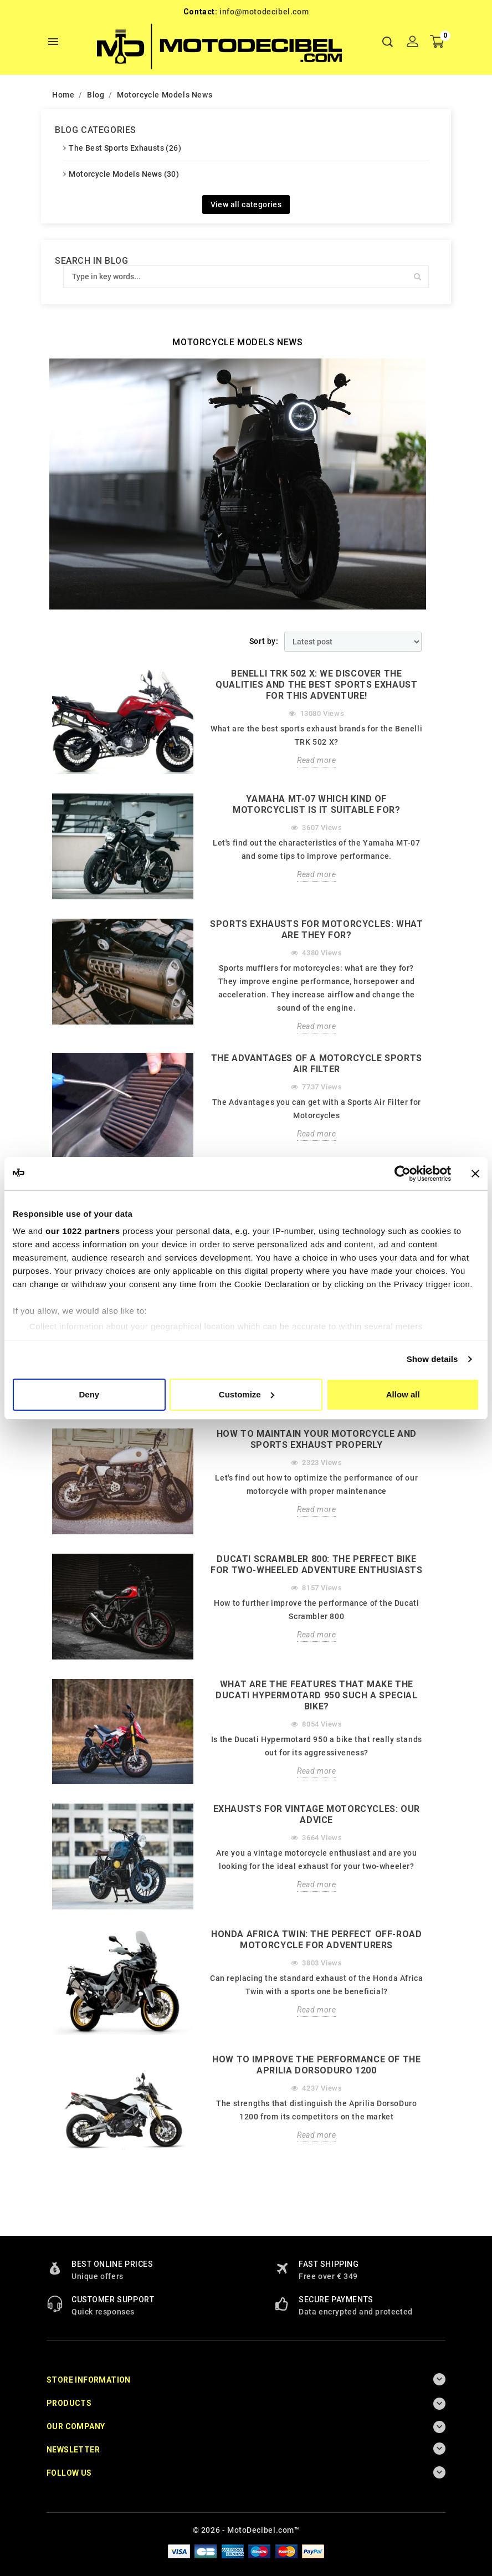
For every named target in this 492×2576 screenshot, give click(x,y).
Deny (89, 1394)
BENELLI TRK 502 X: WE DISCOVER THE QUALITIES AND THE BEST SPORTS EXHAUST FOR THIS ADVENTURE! (316, 684)
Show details (432, 1359)
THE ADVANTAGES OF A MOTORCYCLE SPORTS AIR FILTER (316, 1063)
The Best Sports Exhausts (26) (125, 148)
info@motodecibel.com (264, 11)
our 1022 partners (82, 1231)
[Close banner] (475, 1173)
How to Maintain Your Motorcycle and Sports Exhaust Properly (317, 1439)
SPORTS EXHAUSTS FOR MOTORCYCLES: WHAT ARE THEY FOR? (316, 929)
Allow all (403, 1394)
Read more (316, 760)
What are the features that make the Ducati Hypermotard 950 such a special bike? (316, 1695)
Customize (246, 1394)
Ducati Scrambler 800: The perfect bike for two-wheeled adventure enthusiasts (316, 1564)
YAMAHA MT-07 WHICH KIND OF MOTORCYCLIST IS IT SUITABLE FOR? (316, 804)
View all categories (246, 204)
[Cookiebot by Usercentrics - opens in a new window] (402, 1173)
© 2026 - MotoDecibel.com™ (246, 2530)
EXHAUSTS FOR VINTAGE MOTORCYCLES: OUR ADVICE (316, 1814)
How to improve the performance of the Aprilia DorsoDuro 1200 (316, 2065)
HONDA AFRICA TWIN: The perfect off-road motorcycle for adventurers (316, 1939)
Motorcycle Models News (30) (124, 174)
